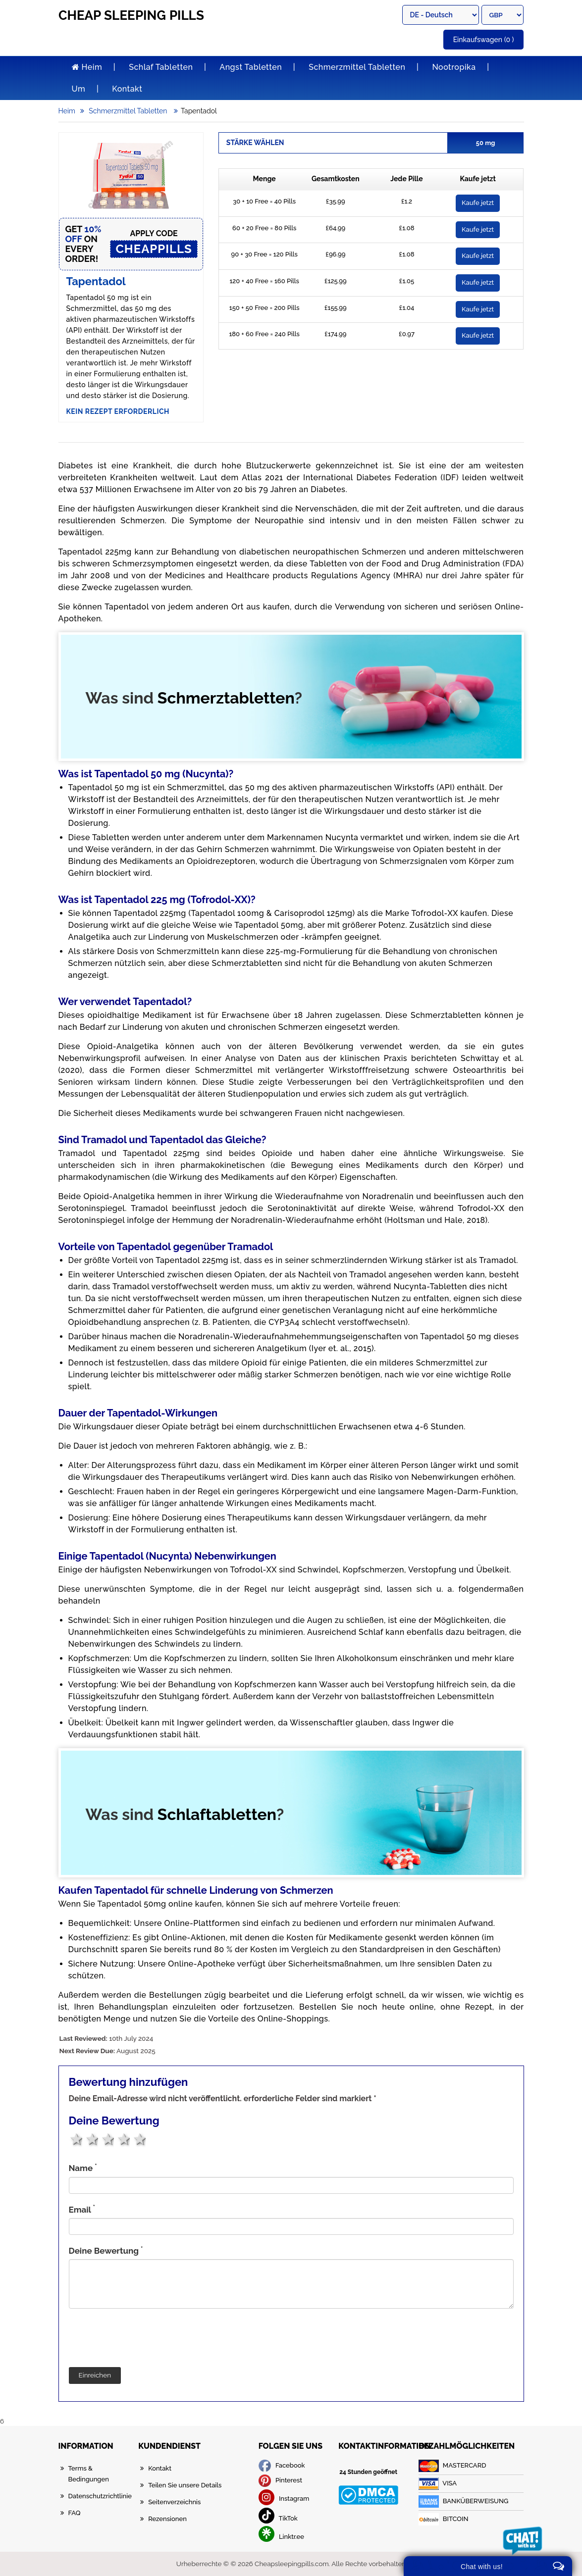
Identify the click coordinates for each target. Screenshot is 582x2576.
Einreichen (95, 2375)
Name (83, 2167)
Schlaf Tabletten (161, 67)
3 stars (107, 2139)
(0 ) (483, 40)
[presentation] (144, 2338)
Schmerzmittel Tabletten (357, 67)
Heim (87, 67)
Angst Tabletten (250, 67)
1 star (75, 2139)
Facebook (282, 2465)
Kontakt (127, 89)
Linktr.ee (281, 2536)
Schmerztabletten (226, 698)
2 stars (91, 2139)
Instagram (284, 2498)
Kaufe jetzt (478, 202)
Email (82, 2209)
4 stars (123, 2139)
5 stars (139, 2139)
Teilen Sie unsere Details (184, 2485)
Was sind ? (194, 698)
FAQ (74, 2513)
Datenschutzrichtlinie (100, 2496)
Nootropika (454, 67)
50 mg (489, 143)
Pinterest (280, 2480)
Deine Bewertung (106, 2250)
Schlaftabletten (217, 1814)
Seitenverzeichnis (174, 2502)
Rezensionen (167, 2519)
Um (79, 89)
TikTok (278, 2518)
